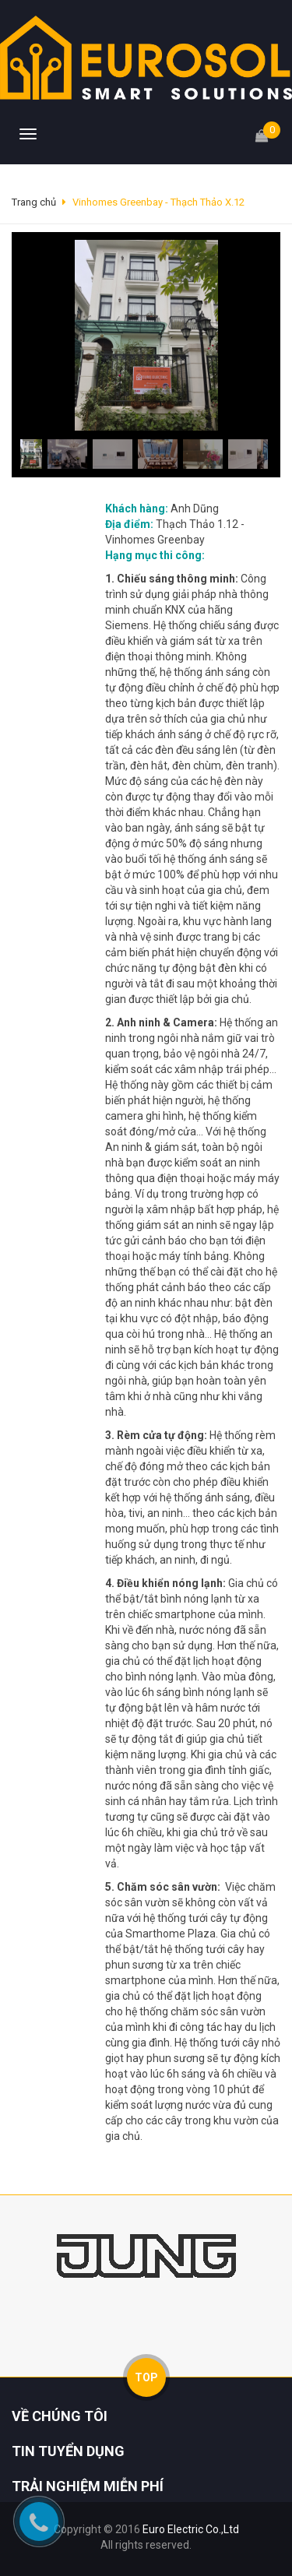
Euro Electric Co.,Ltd (190, 2529)
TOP (146, 2377)
